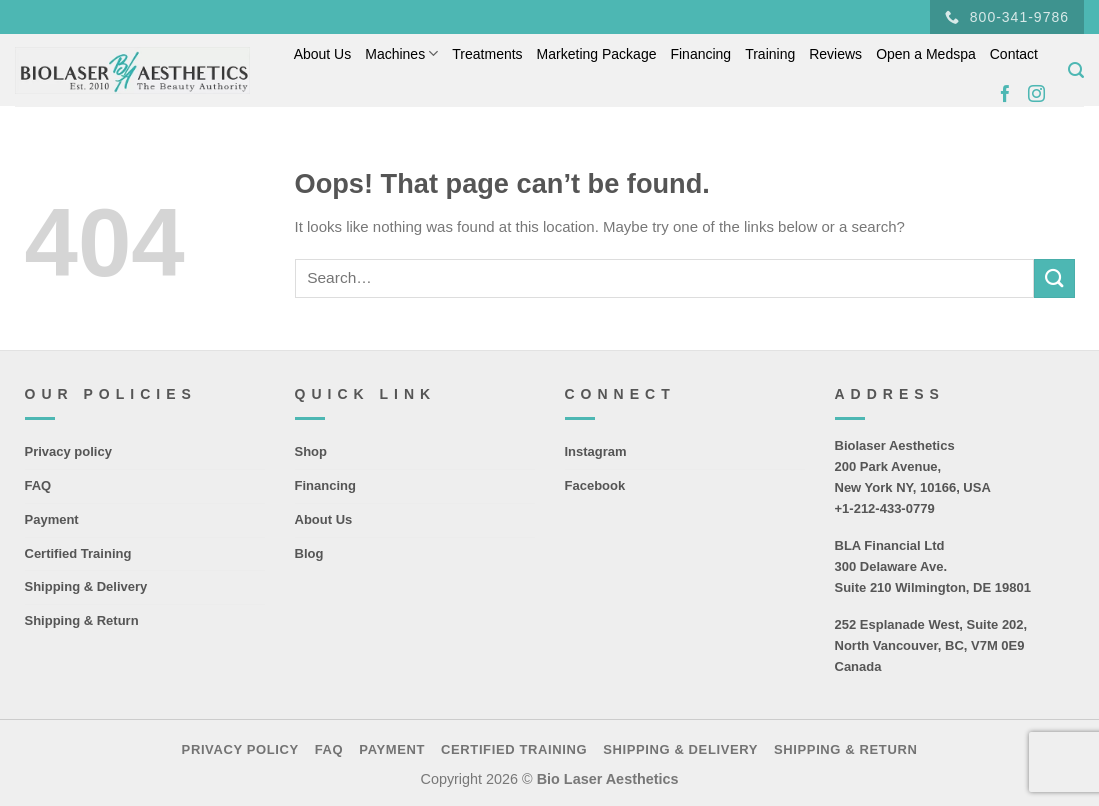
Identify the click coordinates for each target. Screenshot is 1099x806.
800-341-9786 (1007, 17)
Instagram (596, 451)
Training (770, 54)
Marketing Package (597, 54)
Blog (309, 553)
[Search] (1076, 70)
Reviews (835, 54)
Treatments (487, 54)
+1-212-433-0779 (885, 508)
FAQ (38, 485)
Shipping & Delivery (86, 586)
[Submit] (1054, 278)
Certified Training (78, 553)
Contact (1014, 54)
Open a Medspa (926, 54)
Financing (700, 54)
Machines (401, 53)
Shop (311, 451)
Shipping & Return (82, 620)
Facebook (595, 485)
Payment (52, 519)
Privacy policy (68, 451)
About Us (323, 54)
